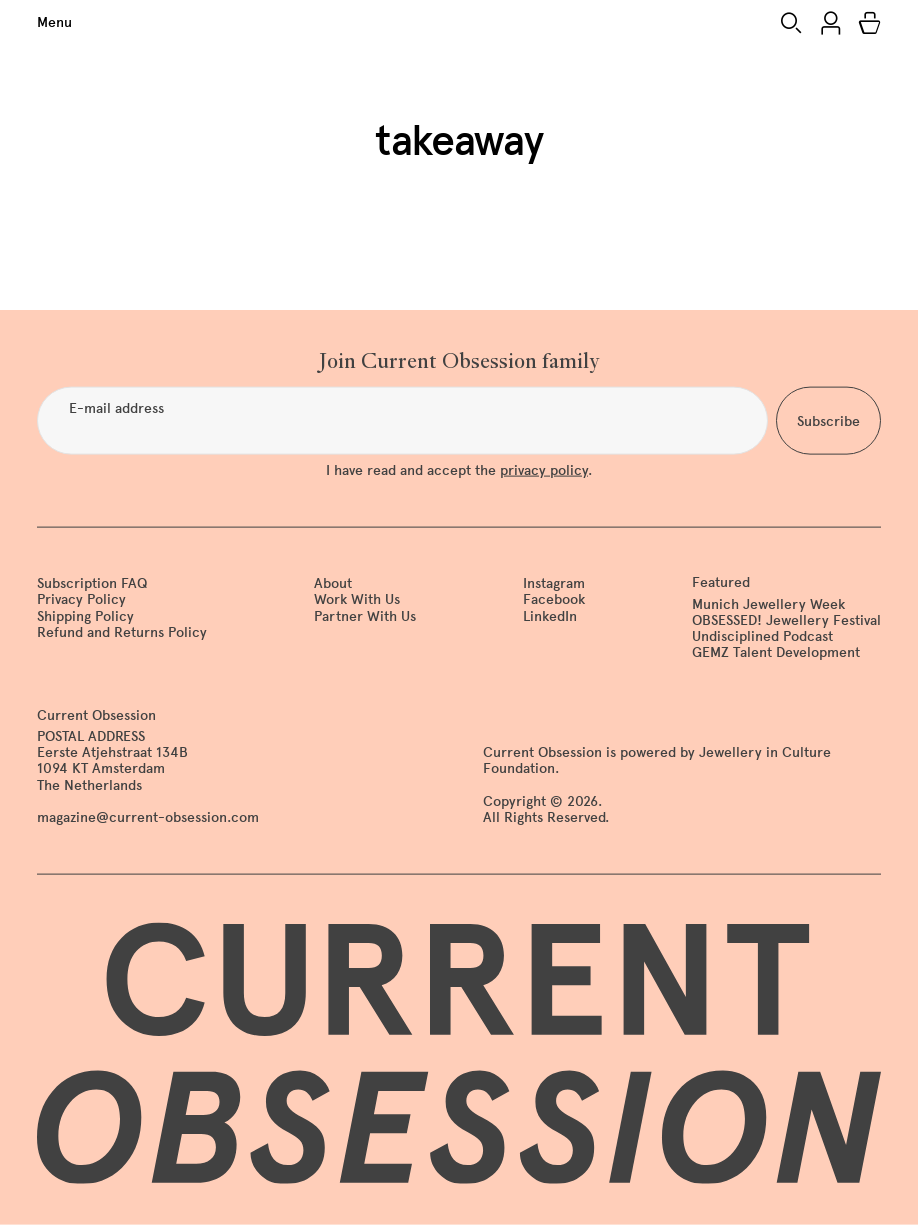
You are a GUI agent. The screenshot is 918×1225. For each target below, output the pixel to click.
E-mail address (116, 409)
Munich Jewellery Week (768, 603)
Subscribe (828, 420)
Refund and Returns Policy (122, 631)
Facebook (554, 599)
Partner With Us (365, 615)
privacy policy (544, 470)
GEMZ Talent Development (776, 652)
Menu (54, 22)
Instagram (554, 583)
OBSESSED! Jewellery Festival (786, 619)
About (333, 583)
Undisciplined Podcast (762, 635)
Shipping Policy (85, 615)
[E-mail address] (402, 421)
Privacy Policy (81, 599)
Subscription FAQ (92, 583)
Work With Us (357, 599)
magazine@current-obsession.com (148, 816)
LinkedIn (550, 615)
